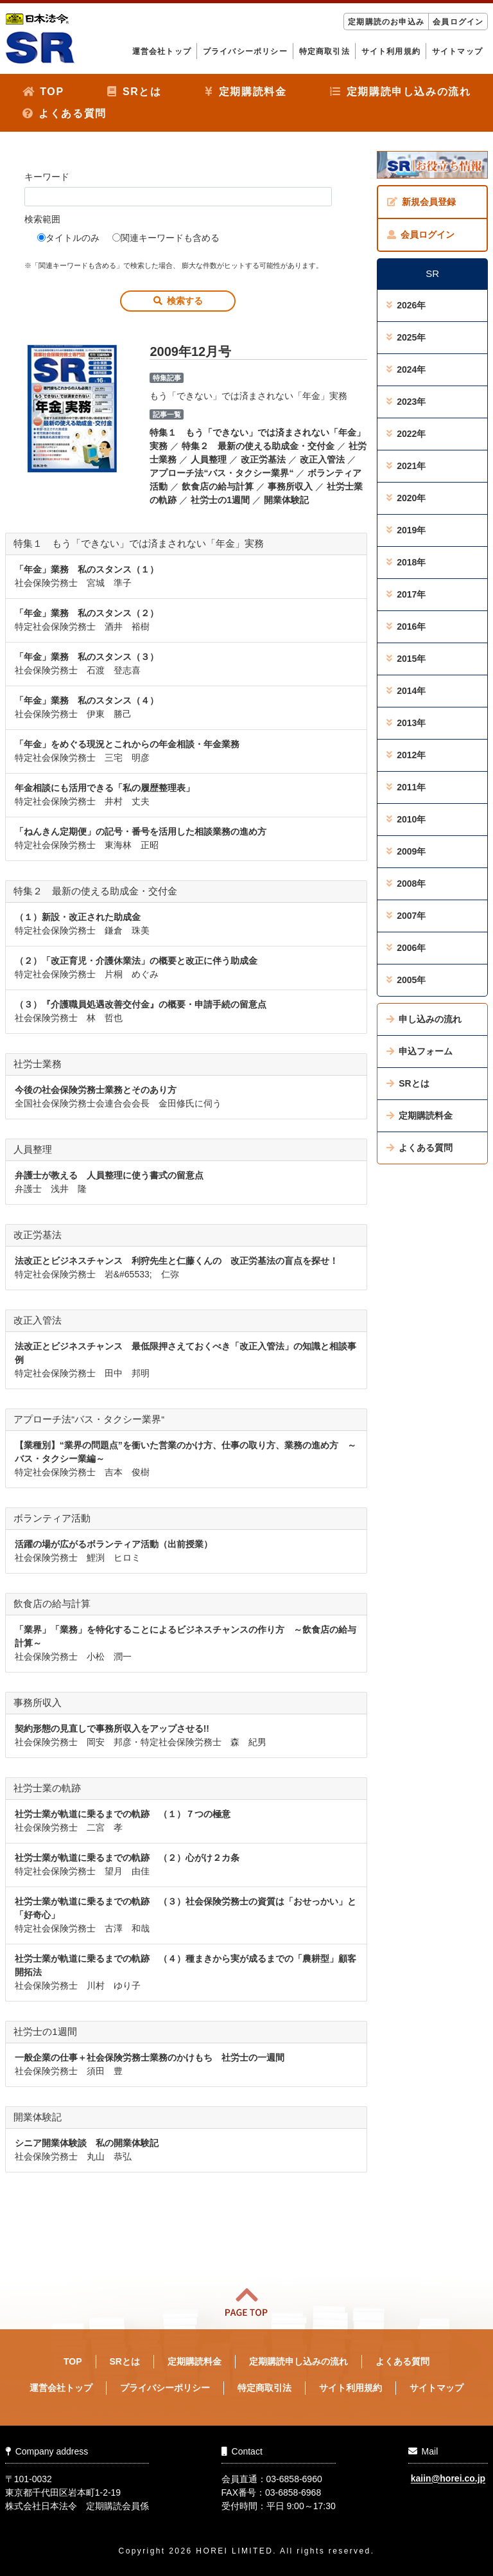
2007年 (406, 915)
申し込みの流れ (424, 1019)
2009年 (406, 851)
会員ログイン (458, 21)
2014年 (406, 691)
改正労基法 (263, 459)
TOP (43, 91)
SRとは (134, 91)
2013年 (406, 723)
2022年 (406, 434)
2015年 (406, 658)
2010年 (406, 819)
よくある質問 (64, 113)
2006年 (406, 948)
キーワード (46, 177)
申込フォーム (419, 1051)
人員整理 (209, 459)
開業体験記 (286, 500)
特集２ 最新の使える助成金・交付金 (258, 446)
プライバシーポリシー (245, 51)
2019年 (406, 530)
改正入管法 (322, 459)
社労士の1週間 (220, 500)
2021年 (406, 466)
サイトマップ (457, 51)
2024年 (406, 369)
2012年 (406, 755)
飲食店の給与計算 (218, 486)
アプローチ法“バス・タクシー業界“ (221, 473)
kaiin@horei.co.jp (448, 2479)
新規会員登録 (421, 202)
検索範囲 (42, 219)
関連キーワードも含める (166, 238)
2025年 (406, 337)
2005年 (406, 980)
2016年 (406, 626)
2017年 (406, 594)
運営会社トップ (161, 51)
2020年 (406, 498)
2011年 (406, 787)
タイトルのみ (68, 238)
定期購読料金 (245, 91)
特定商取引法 (324, 51)
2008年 (406, 883)
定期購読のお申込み (386, 21)
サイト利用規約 (390, 51)
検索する (178, 301)
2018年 (406, 562)
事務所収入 (290, 486)
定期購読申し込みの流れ (400, 91)
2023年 (406, 401)
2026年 (406, 305)
